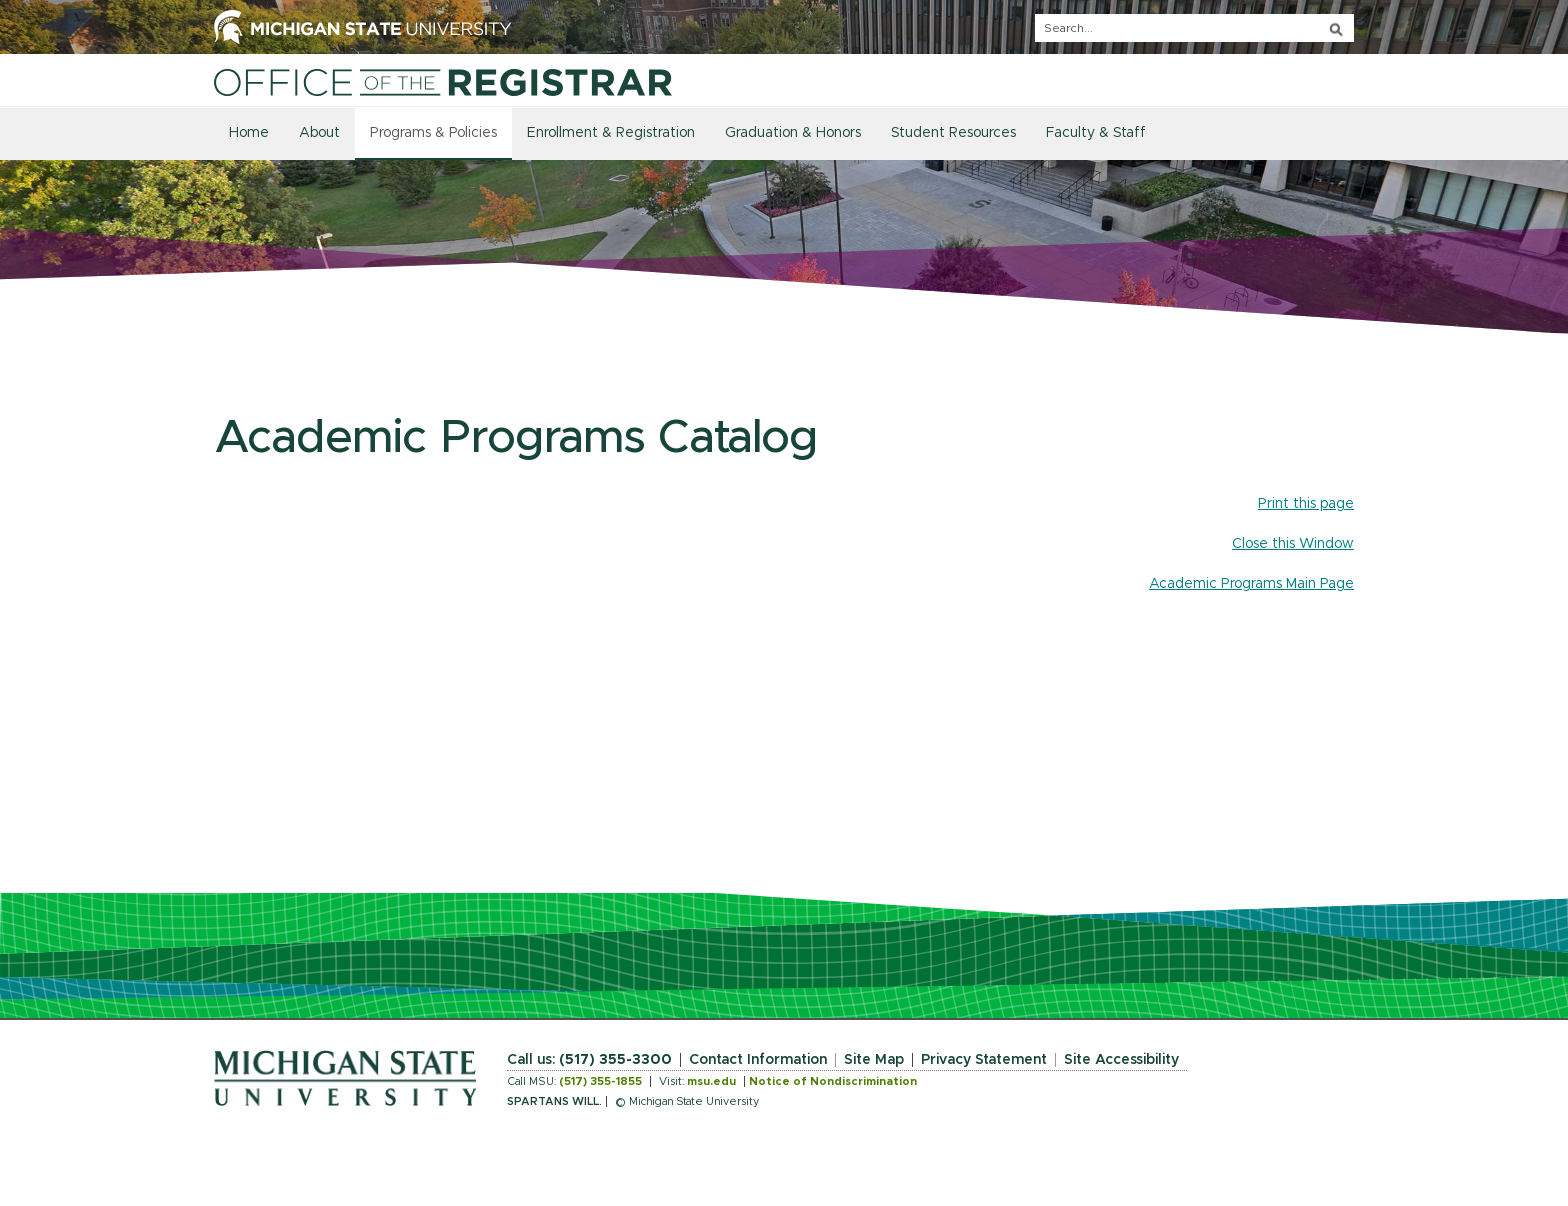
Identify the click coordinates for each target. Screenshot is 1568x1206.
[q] (1194, 28)
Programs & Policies (433, 133)
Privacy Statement (984, 1060)
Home (249, 133)
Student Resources (953, 133)
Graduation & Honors (793, 133)
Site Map (874, 1060)
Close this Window (1293, 544)
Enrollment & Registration (611, 133)
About (319, 133)
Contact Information (758, 1060)
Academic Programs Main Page (1251, 584)
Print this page (1306, 504)
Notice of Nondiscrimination (833, 1081)
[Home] (443, 82)
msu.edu (711, 1081)
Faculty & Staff (1096, 133)
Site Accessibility (1121, 1060)
